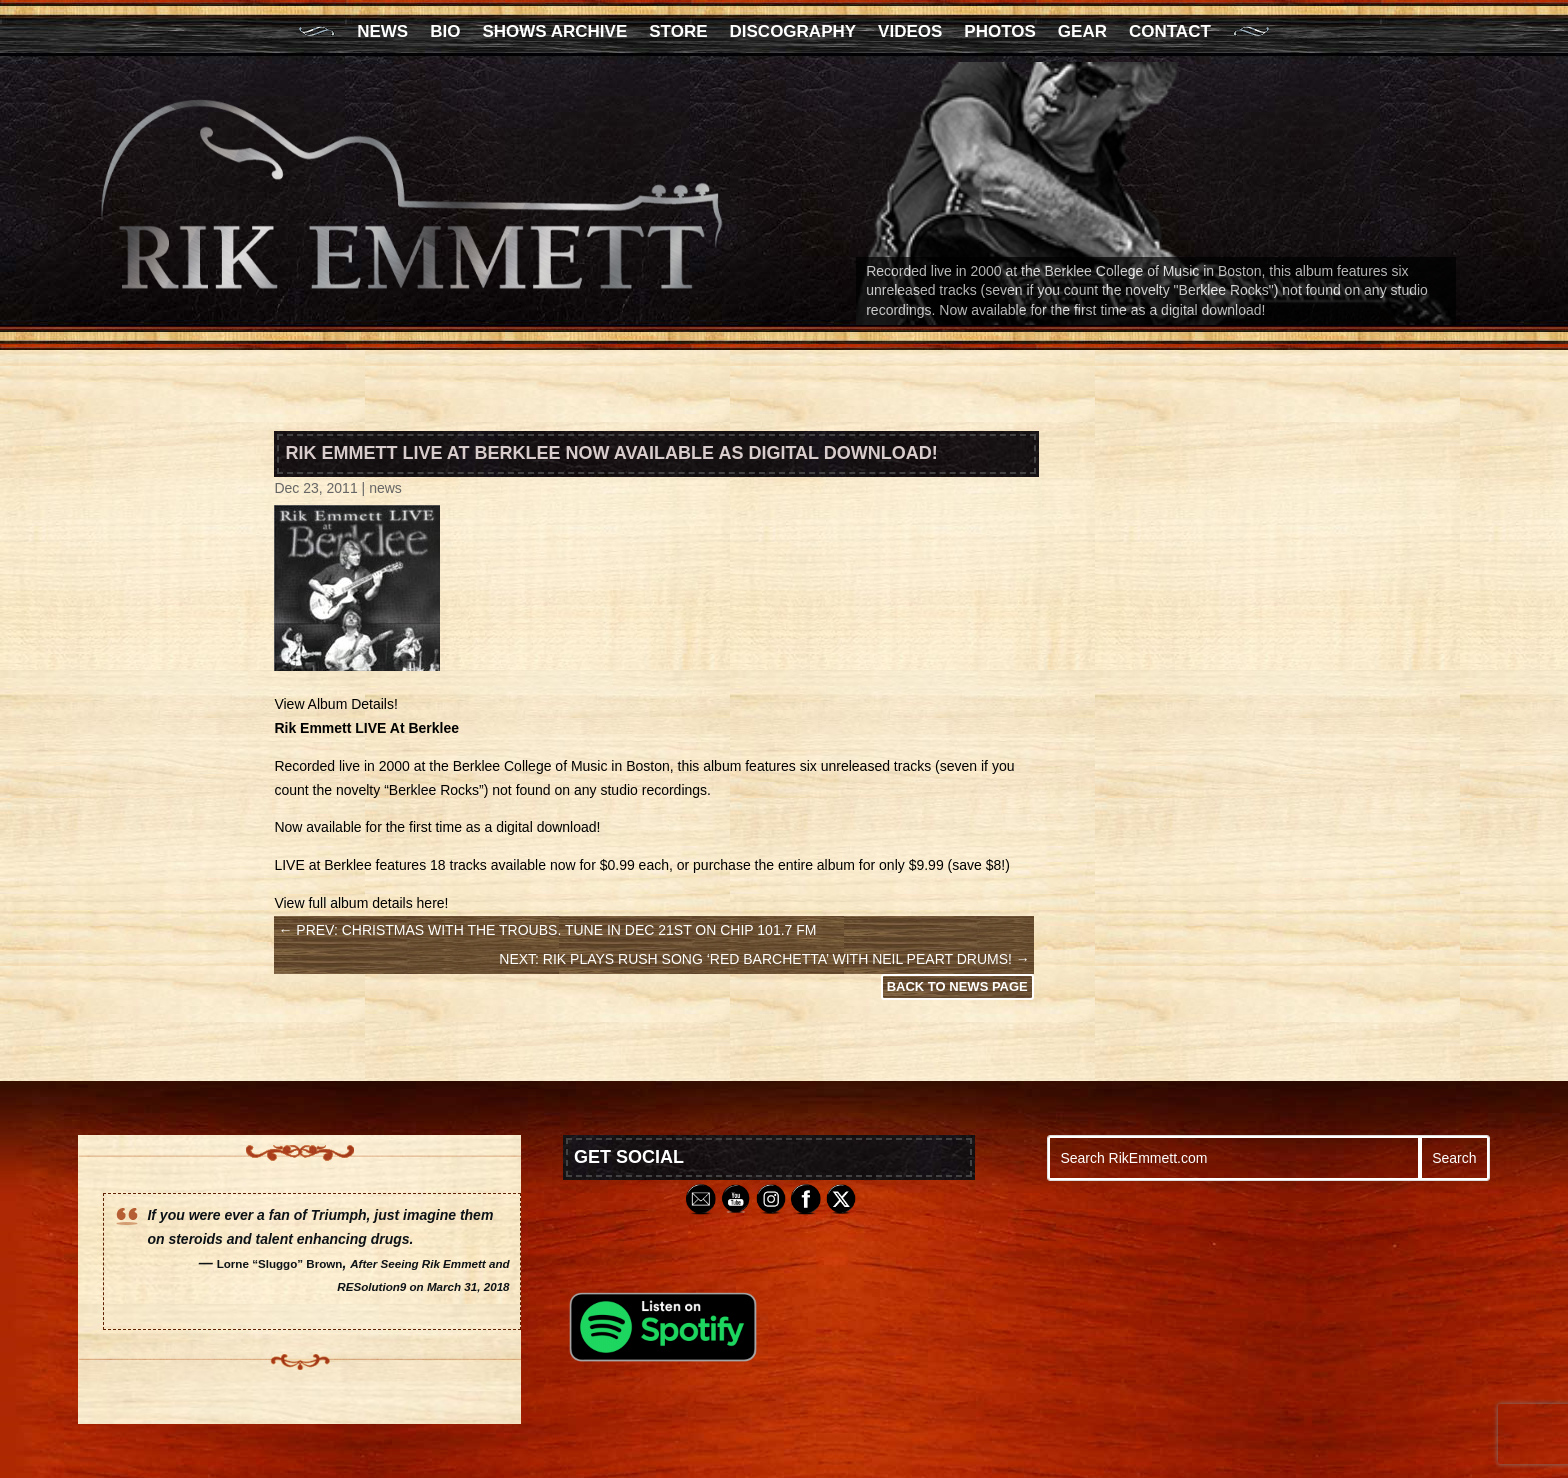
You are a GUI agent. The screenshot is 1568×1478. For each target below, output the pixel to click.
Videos (910, 33)
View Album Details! (335, 704)
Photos (999, 33)
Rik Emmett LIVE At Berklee (366, 728)
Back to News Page (957, 986)
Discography (793, 33)
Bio (445, 33)
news (385, 488)
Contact (1170, 33)
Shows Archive (554, 33)
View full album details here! (361, 903)
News (382, 33)
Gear (1082, 33)
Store (678, 33)
